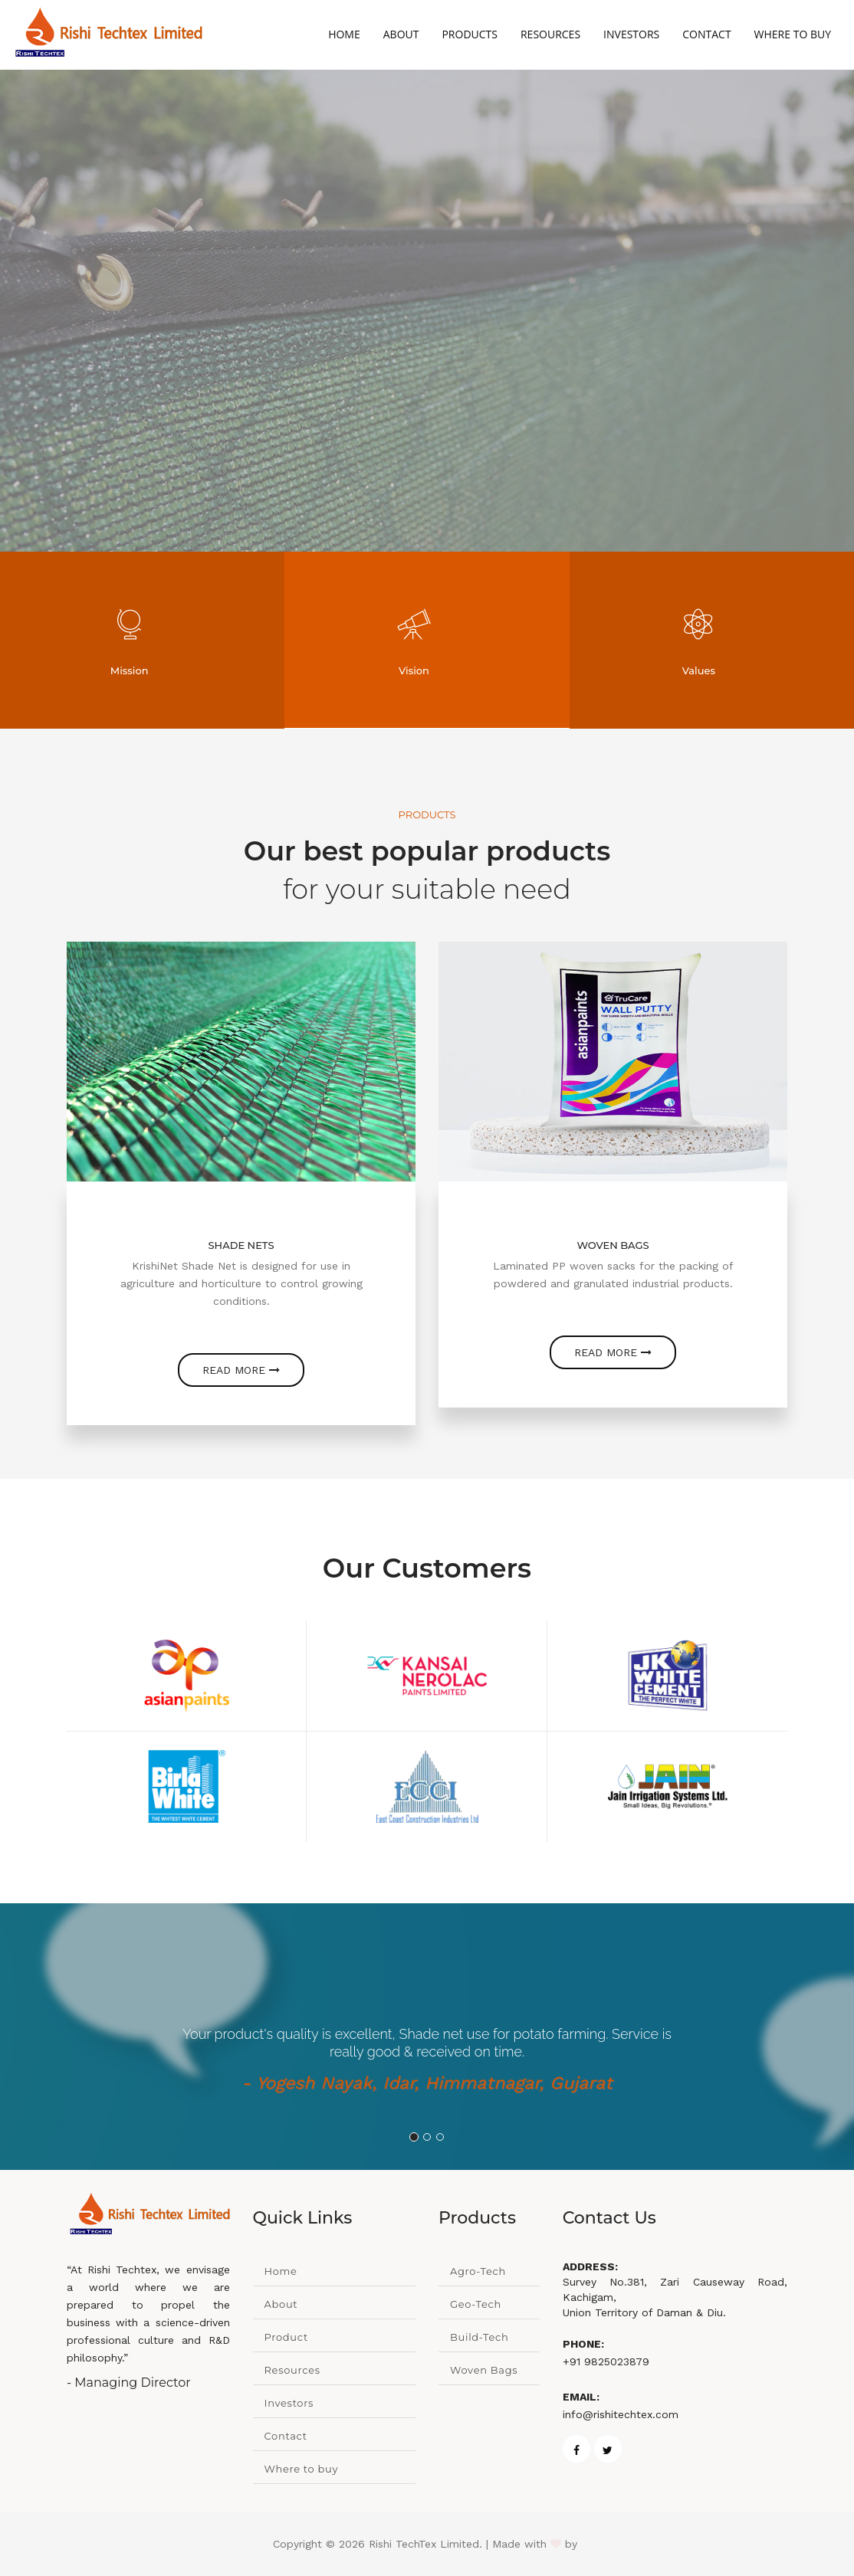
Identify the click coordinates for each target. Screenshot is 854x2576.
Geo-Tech (475, 2304)
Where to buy (301, 2469)
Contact (706, 34)
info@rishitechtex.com (620, 2414)
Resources (550, 34)
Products (470, 34)
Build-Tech (479, 2337)
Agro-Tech (478, 2271)
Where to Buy (792, 34)
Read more (241, 1370)
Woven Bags (483, 2370)
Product (286, 2337)
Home (344, 34)
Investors (631, 34)
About (401, 34)
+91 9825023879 (606, 2361)
